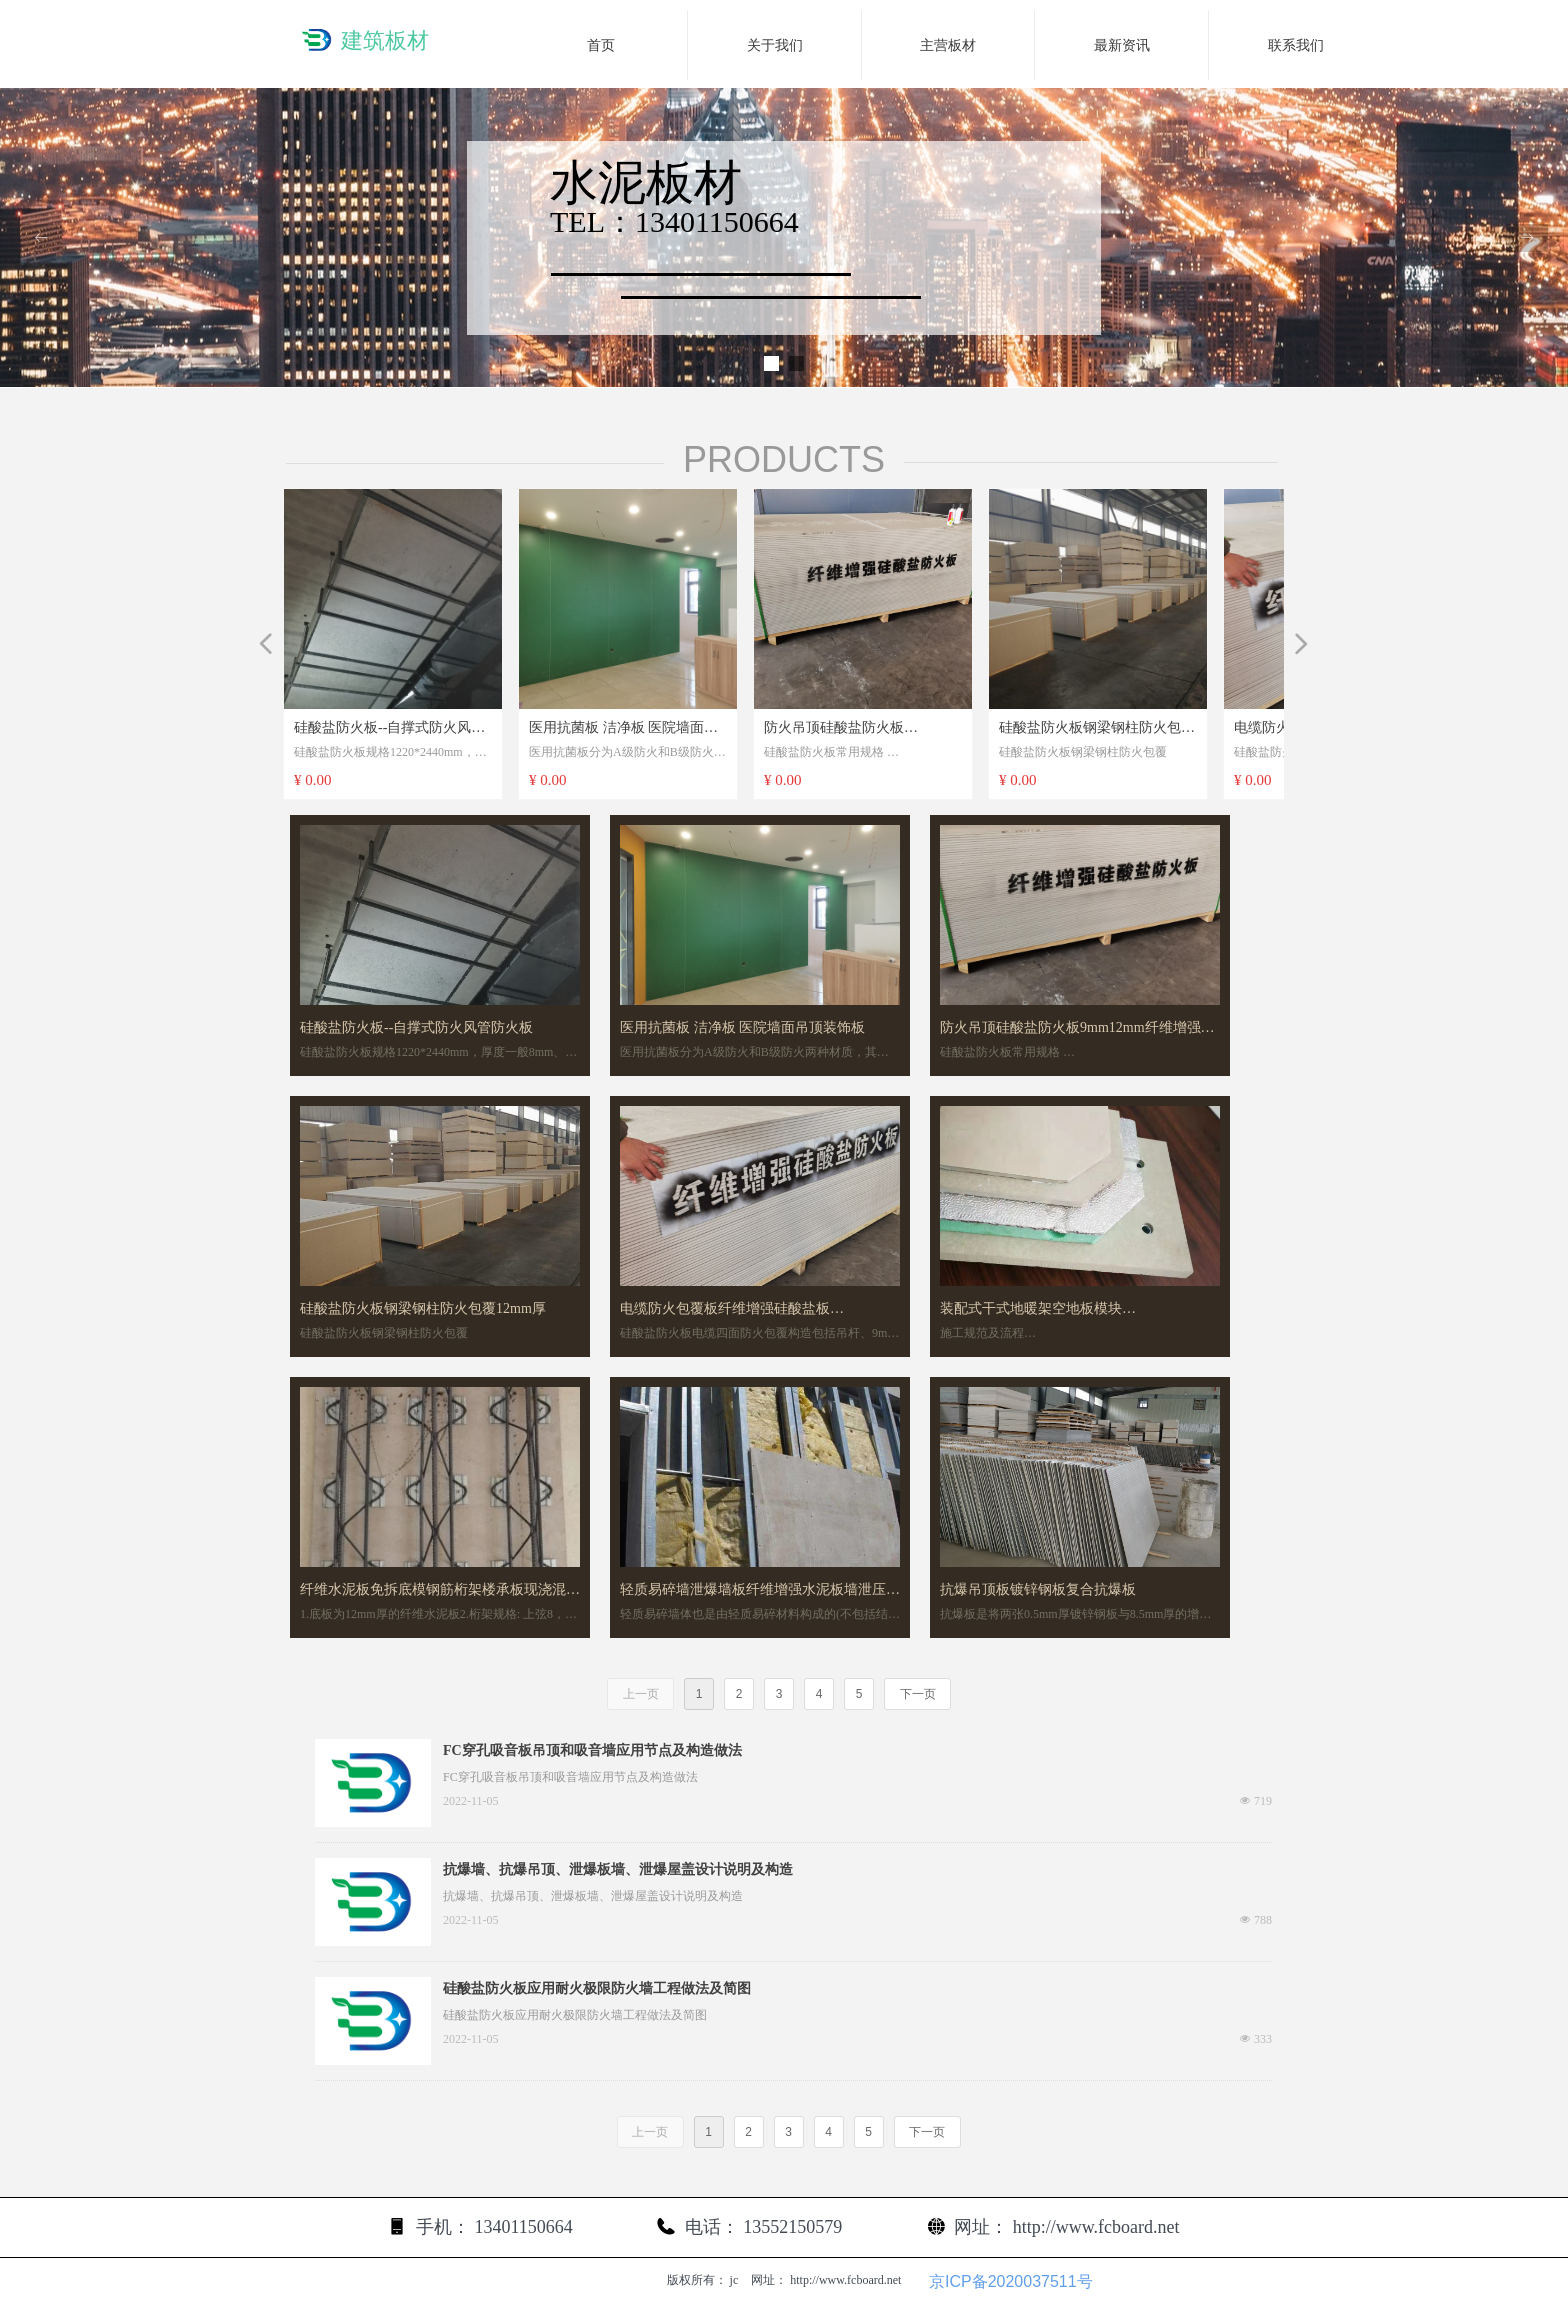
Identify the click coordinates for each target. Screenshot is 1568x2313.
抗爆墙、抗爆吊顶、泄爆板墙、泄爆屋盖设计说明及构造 (618, 1869)
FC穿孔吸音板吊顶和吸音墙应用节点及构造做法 (592, 1750)
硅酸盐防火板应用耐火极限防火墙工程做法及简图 (597, 1988)
